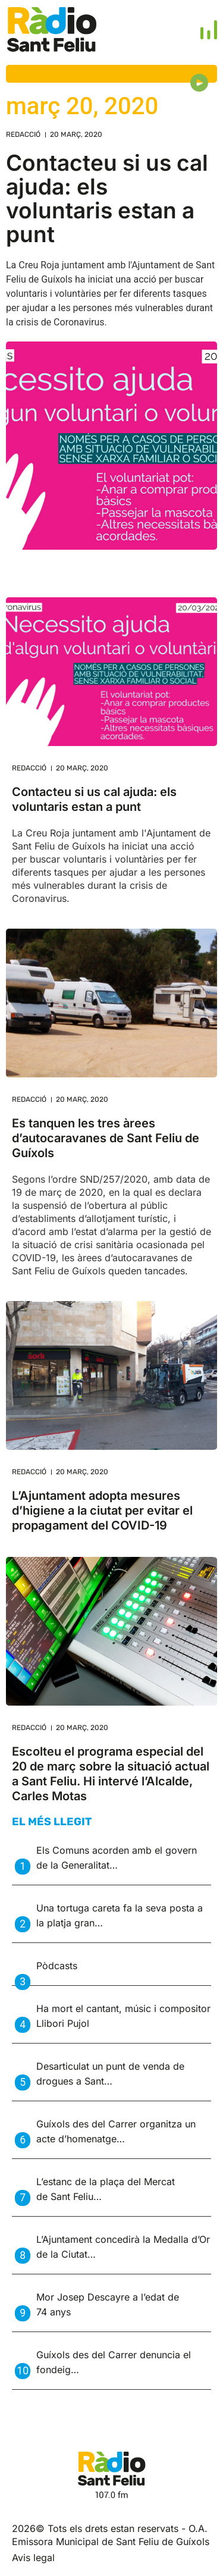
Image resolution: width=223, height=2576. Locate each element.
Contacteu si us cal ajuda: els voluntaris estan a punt (107, 198)
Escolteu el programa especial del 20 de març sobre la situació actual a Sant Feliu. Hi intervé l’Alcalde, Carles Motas (110, 1773)
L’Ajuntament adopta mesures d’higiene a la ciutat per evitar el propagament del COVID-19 (102, 1510)
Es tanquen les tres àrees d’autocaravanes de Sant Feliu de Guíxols (105, 1138)
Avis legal (33, 2558)
